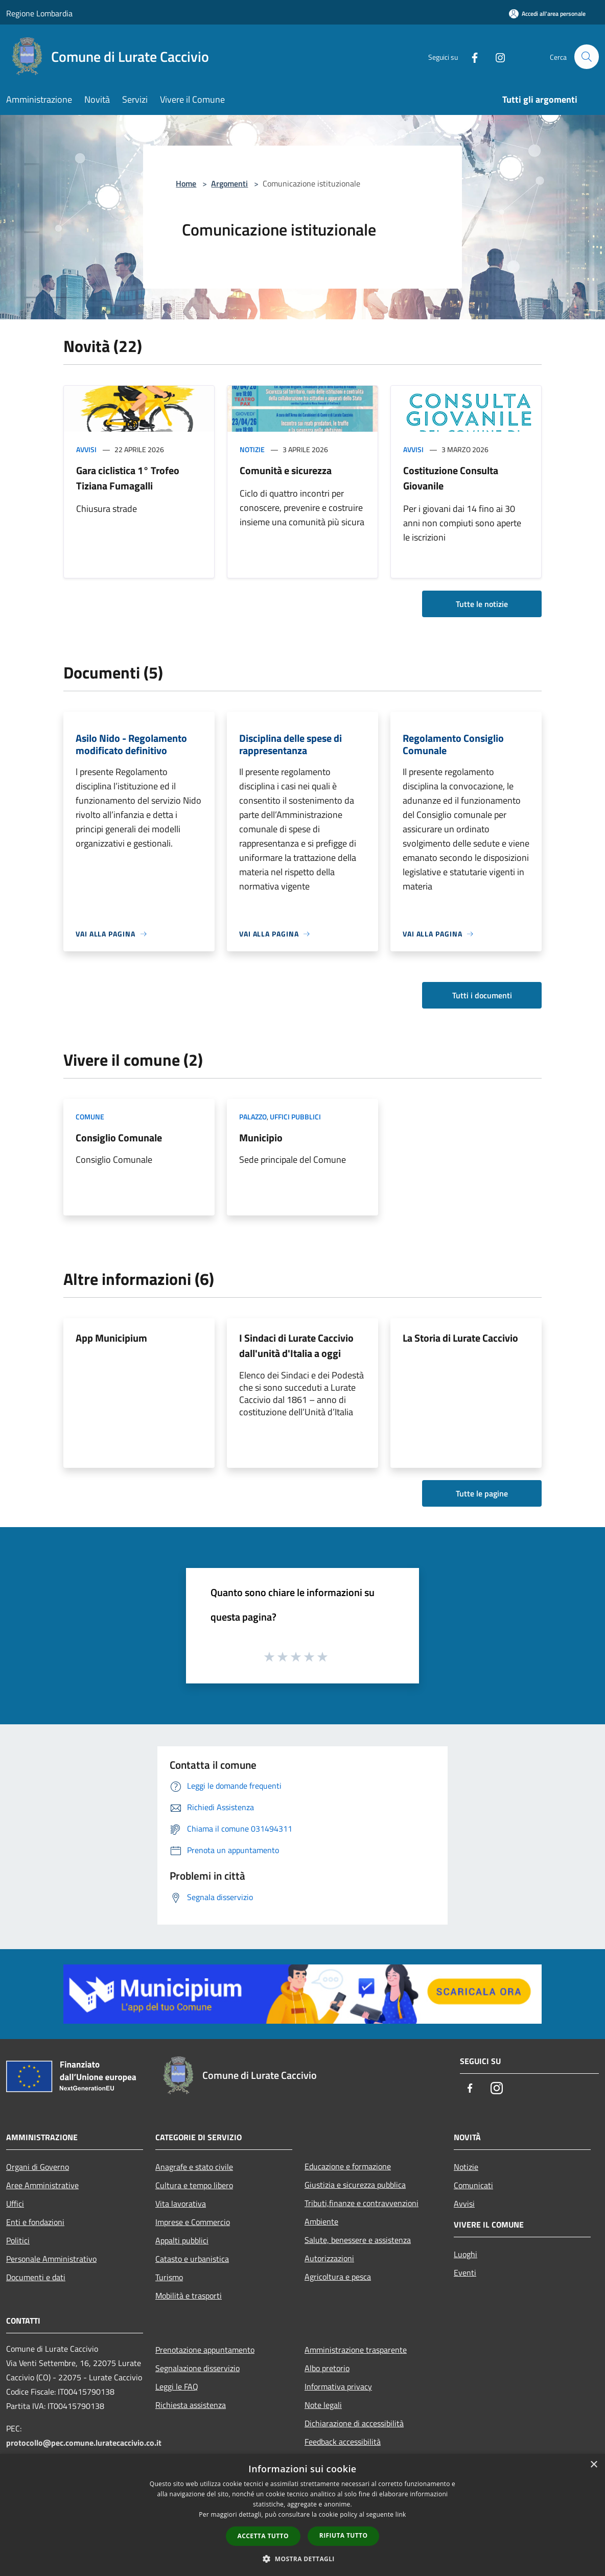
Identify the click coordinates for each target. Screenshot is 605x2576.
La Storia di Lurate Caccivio (460, 1338)
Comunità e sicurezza (286, 470)
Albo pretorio (327, 2368)
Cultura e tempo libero (194, 2185)
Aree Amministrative (42, 2185)
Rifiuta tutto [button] (343, 2535)
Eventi (465, 2272)
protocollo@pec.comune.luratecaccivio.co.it (83, 2443)
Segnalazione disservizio (197, 2368)
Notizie (252, 449)
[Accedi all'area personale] (547, 14)
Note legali (323, 2405)
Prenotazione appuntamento (204, 2350)
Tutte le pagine (482, 1493)
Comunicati (473, 2185)
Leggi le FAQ (176, 2386)
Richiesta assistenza (190, 2405)
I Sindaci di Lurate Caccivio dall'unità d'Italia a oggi (296, 1345)
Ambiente (321, 2221)
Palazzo (253, 1116)
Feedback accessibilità (343, 2442)
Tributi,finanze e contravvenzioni (361, 2203)
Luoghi (465, 2254)
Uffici (15, 2203)
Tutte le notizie (482, 604)
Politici (18, 2240)
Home (186, 183)
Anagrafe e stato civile (194, 2167)
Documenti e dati (35, 2277)
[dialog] (302, 2515)
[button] (302, 2559)
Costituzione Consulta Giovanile (450, 478)
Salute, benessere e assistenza (358, 2240)
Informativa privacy (338, 2386)
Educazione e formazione (348, 2166)
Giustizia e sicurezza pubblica (355, 2185)
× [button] (593, 2465)
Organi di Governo (37, 2167)
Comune (90, 1116)
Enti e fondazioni (35, 2222)
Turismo (169, 2277)
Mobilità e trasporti (188, 2295)
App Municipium (111, 1338)
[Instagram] (495, 56)
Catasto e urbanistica (192, 2259)
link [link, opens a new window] (400, 2514)
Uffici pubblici (295, 1116)
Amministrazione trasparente (356, 2350)
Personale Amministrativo (51, 2259)
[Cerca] (586, 56)
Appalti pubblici (181, 2240)
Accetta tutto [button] (263, 2536)
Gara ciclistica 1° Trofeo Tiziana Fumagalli (127, 478)
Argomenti (229, 183)
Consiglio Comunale (119, 1137)
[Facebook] (470, 56)
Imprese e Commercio (192, 2222)
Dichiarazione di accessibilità (354, 2423)
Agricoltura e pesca (338, 2276)
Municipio (261, 1137)
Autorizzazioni (329, 2258)
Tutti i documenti (482, 995)
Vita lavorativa (180, 2203)
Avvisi (86, 449)
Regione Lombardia (39, 13)
